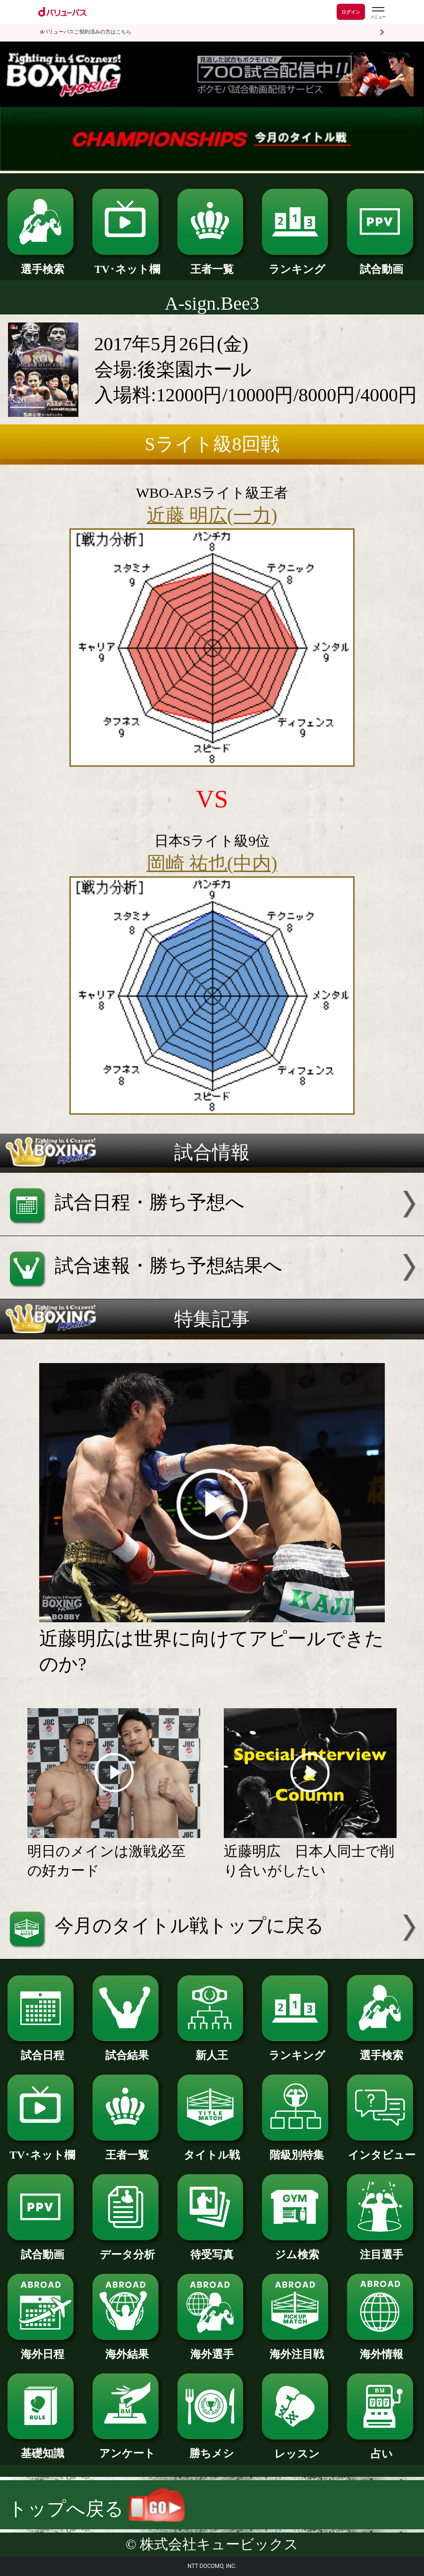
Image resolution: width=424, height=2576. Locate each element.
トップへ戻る (96, 2508)
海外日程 (42, 2348)
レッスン (296, 2448)
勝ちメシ (212, 2447)
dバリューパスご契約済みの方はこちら (85, 32)
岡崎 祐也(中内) (212, 863)
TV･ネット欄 (127, 263)
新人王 (212, 2049)
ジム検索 (296, 2249)
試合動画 (381, 263)
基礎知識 (42, 2447)
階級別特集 (296, 2149)
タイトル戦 (212, 2149)
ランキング (296, 263)
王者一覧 (212, 263)
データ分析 (127, 2249)
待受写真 (212, 2249)
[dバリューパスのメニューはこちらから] (378, 13)
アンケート (127, 2447)
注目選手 (381, 2249)
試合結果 (127, 2049)
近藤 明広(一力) (212, 515)
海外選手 (212, 2348)
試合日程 (42, 2049)
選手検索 (42, 263)
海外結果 (127, 2348)
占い (381, 2448)
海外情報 (381, 2348)
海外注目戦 (296, 2348)
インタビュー (381, 2149)
